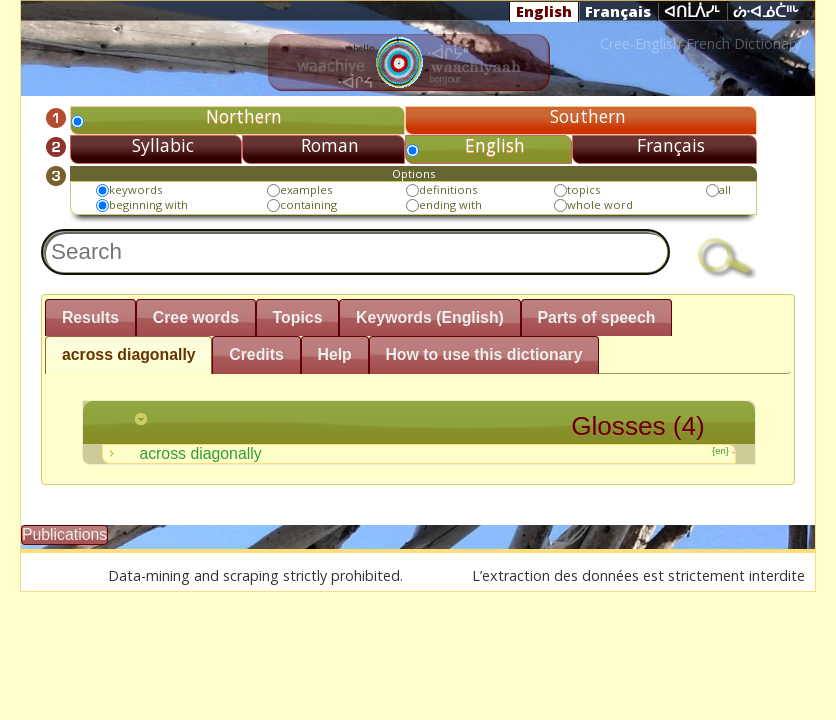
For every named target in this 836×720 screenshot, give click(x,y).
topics (583, 189)
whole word (600, 204)
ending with (450, 204)
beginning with (148, 204)
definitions (448, 189)
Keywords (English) (430, 317)
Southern (588, 116)
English (544, 11)
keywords (135, 189)
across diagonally (129, 354)
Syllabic (163, 145)
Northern (244, 116)
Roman (330, 145)
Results (90, 317)
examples (306, 189)
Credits (256, 354)
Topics (298, 317)
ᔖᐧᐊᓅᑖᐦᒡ (766, 12)
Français (618, 11)
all (725, 189)
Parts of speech (597, 317)
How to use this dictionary (483, 354)
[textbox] (355, 252)
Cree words (196, 317)
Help (334, 354)
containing (308, 204)
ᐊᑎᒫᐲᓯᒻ (692, 12)
